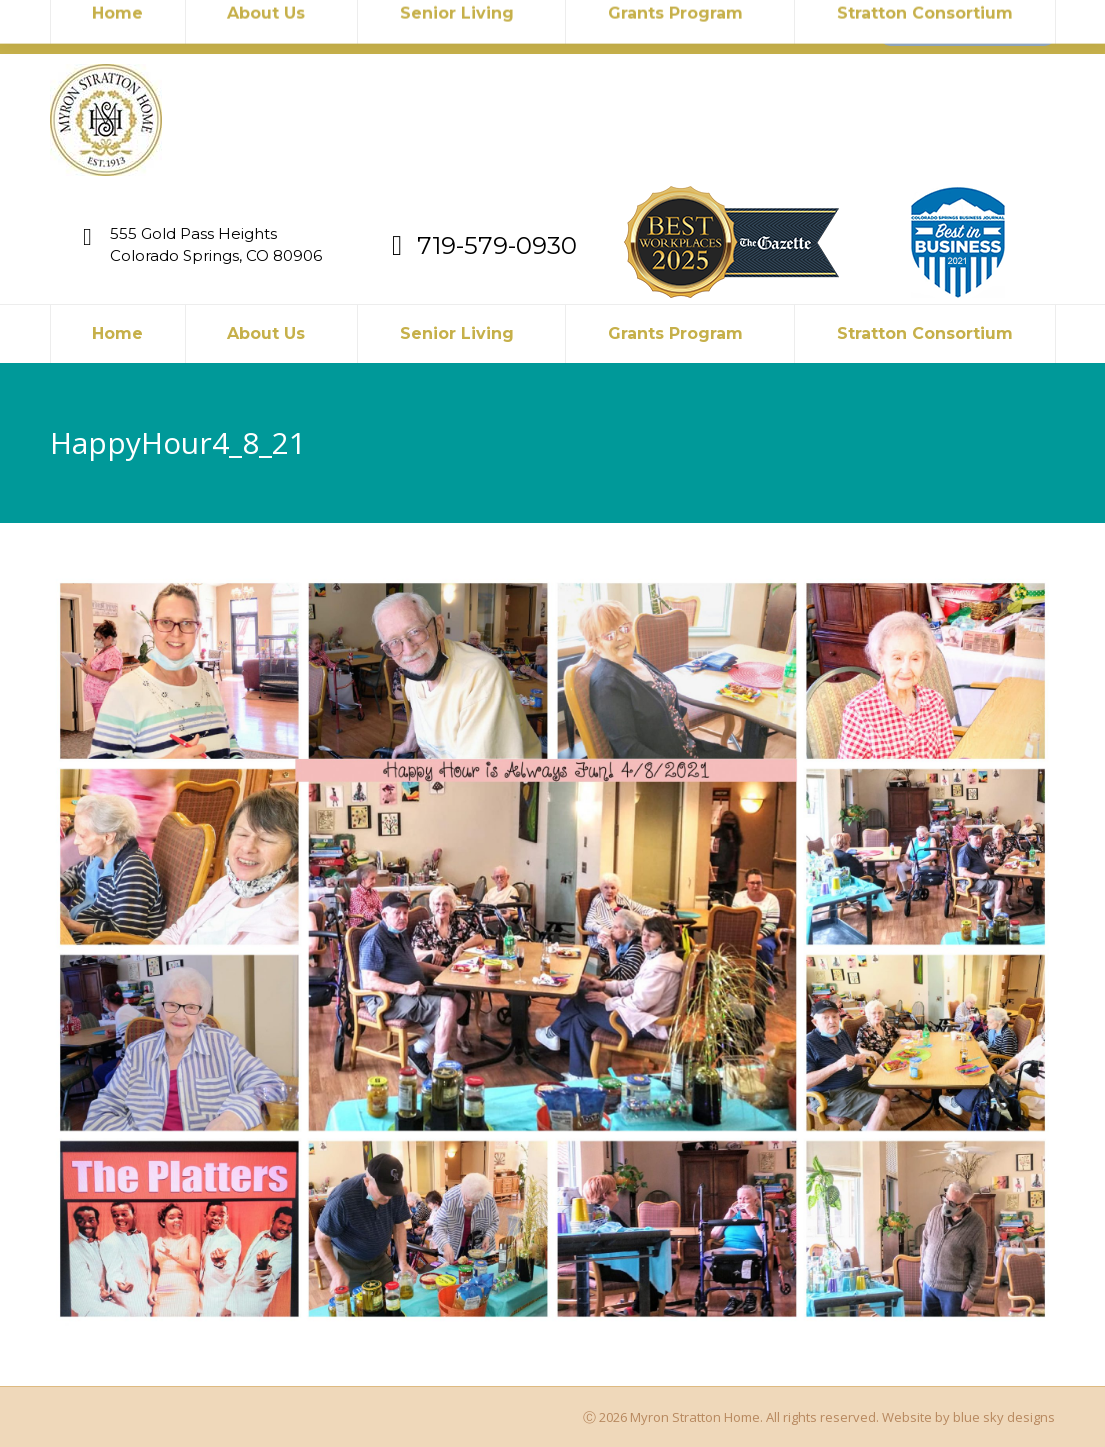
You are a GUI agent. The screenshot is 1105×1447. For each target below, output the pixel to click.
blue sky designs (1004, 1417)
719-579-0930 (336, 27)
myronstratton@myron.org (162, 27)
